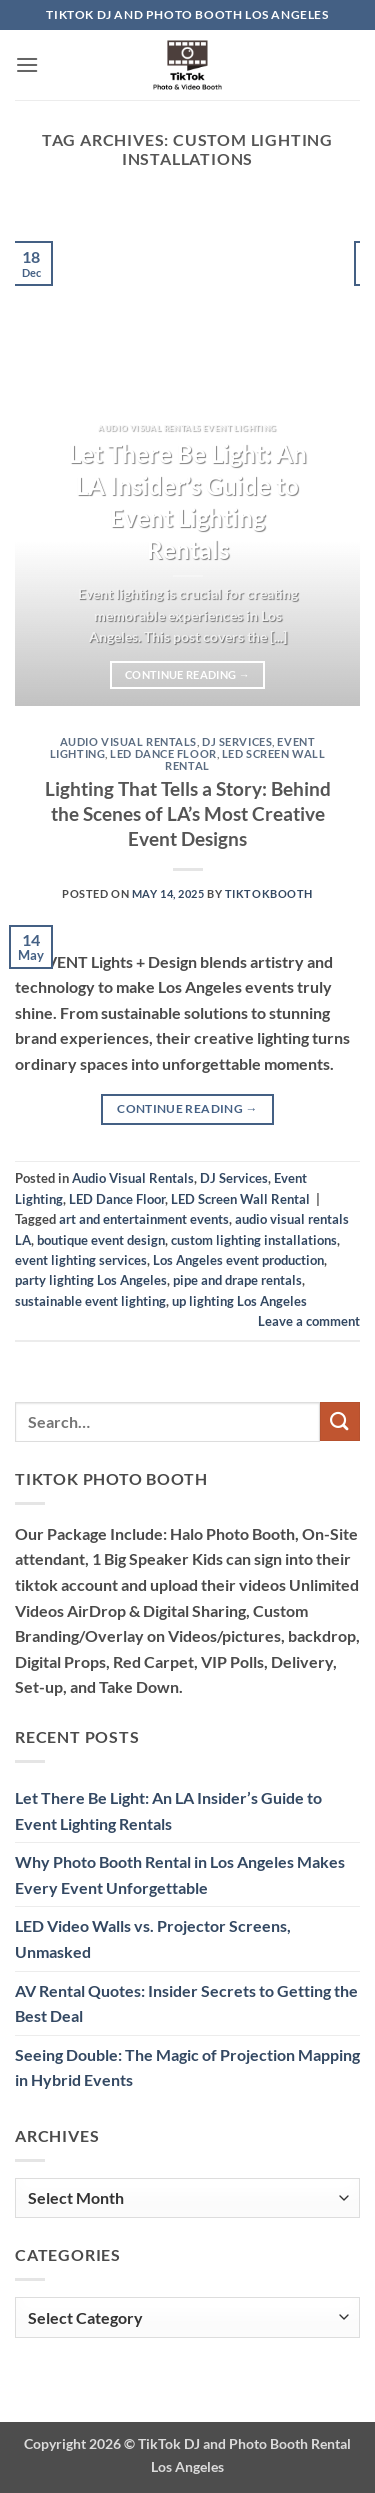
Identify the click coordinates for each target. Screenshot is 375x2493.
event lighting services (81, 1260)
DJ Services (237, 741)
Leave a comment (309, 1321)
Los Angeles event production (238, 1260)
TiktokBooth (269, 893)
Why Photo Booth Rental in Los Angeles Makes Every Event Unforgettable (180, 1874)
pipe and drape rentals (237, 1280)
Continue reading (187, 674)
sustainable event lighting (90, 1301)
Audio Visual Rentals (128, 741)
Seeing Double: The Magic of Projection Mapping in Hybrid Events (187, 2067)
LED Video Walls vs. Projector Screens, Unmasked (153, 1938)
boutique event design (101, 1240)
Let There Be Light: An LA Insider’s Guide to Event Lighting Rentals (188, 501)
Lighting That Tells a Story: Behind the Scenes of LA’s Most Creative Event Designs (188, 813)
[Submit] (340, 1421)
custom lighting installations (254, 1240)
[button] (27, 64)
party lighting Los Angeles (91, 1280)
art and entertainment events (144, 1219)
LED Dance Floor (163, 753)
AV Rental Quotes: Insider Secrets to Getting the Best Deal (186, 2003)
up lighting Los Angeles (239, 1301)
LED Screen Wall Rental (245, 759)
